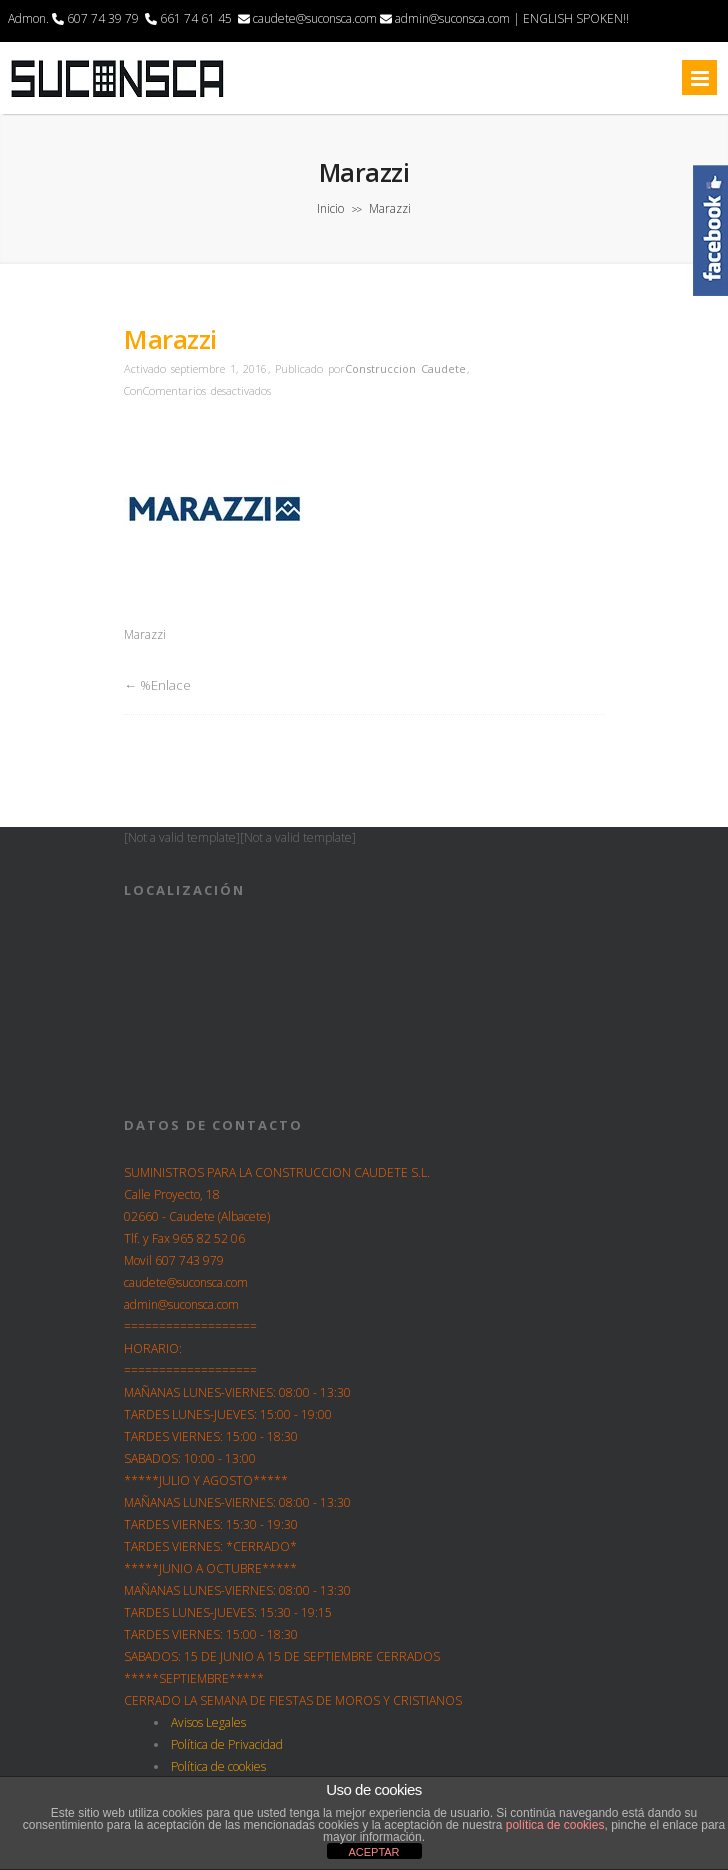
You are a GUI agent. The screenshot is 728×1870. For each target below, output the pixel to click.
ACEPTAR (373, 1852)
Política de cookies (218, 1766)
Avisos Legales (208, 1722)
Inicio (330, 208)
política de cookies (555, 1825)
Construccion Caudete (405, 368)
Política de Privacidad (227, 1744)
